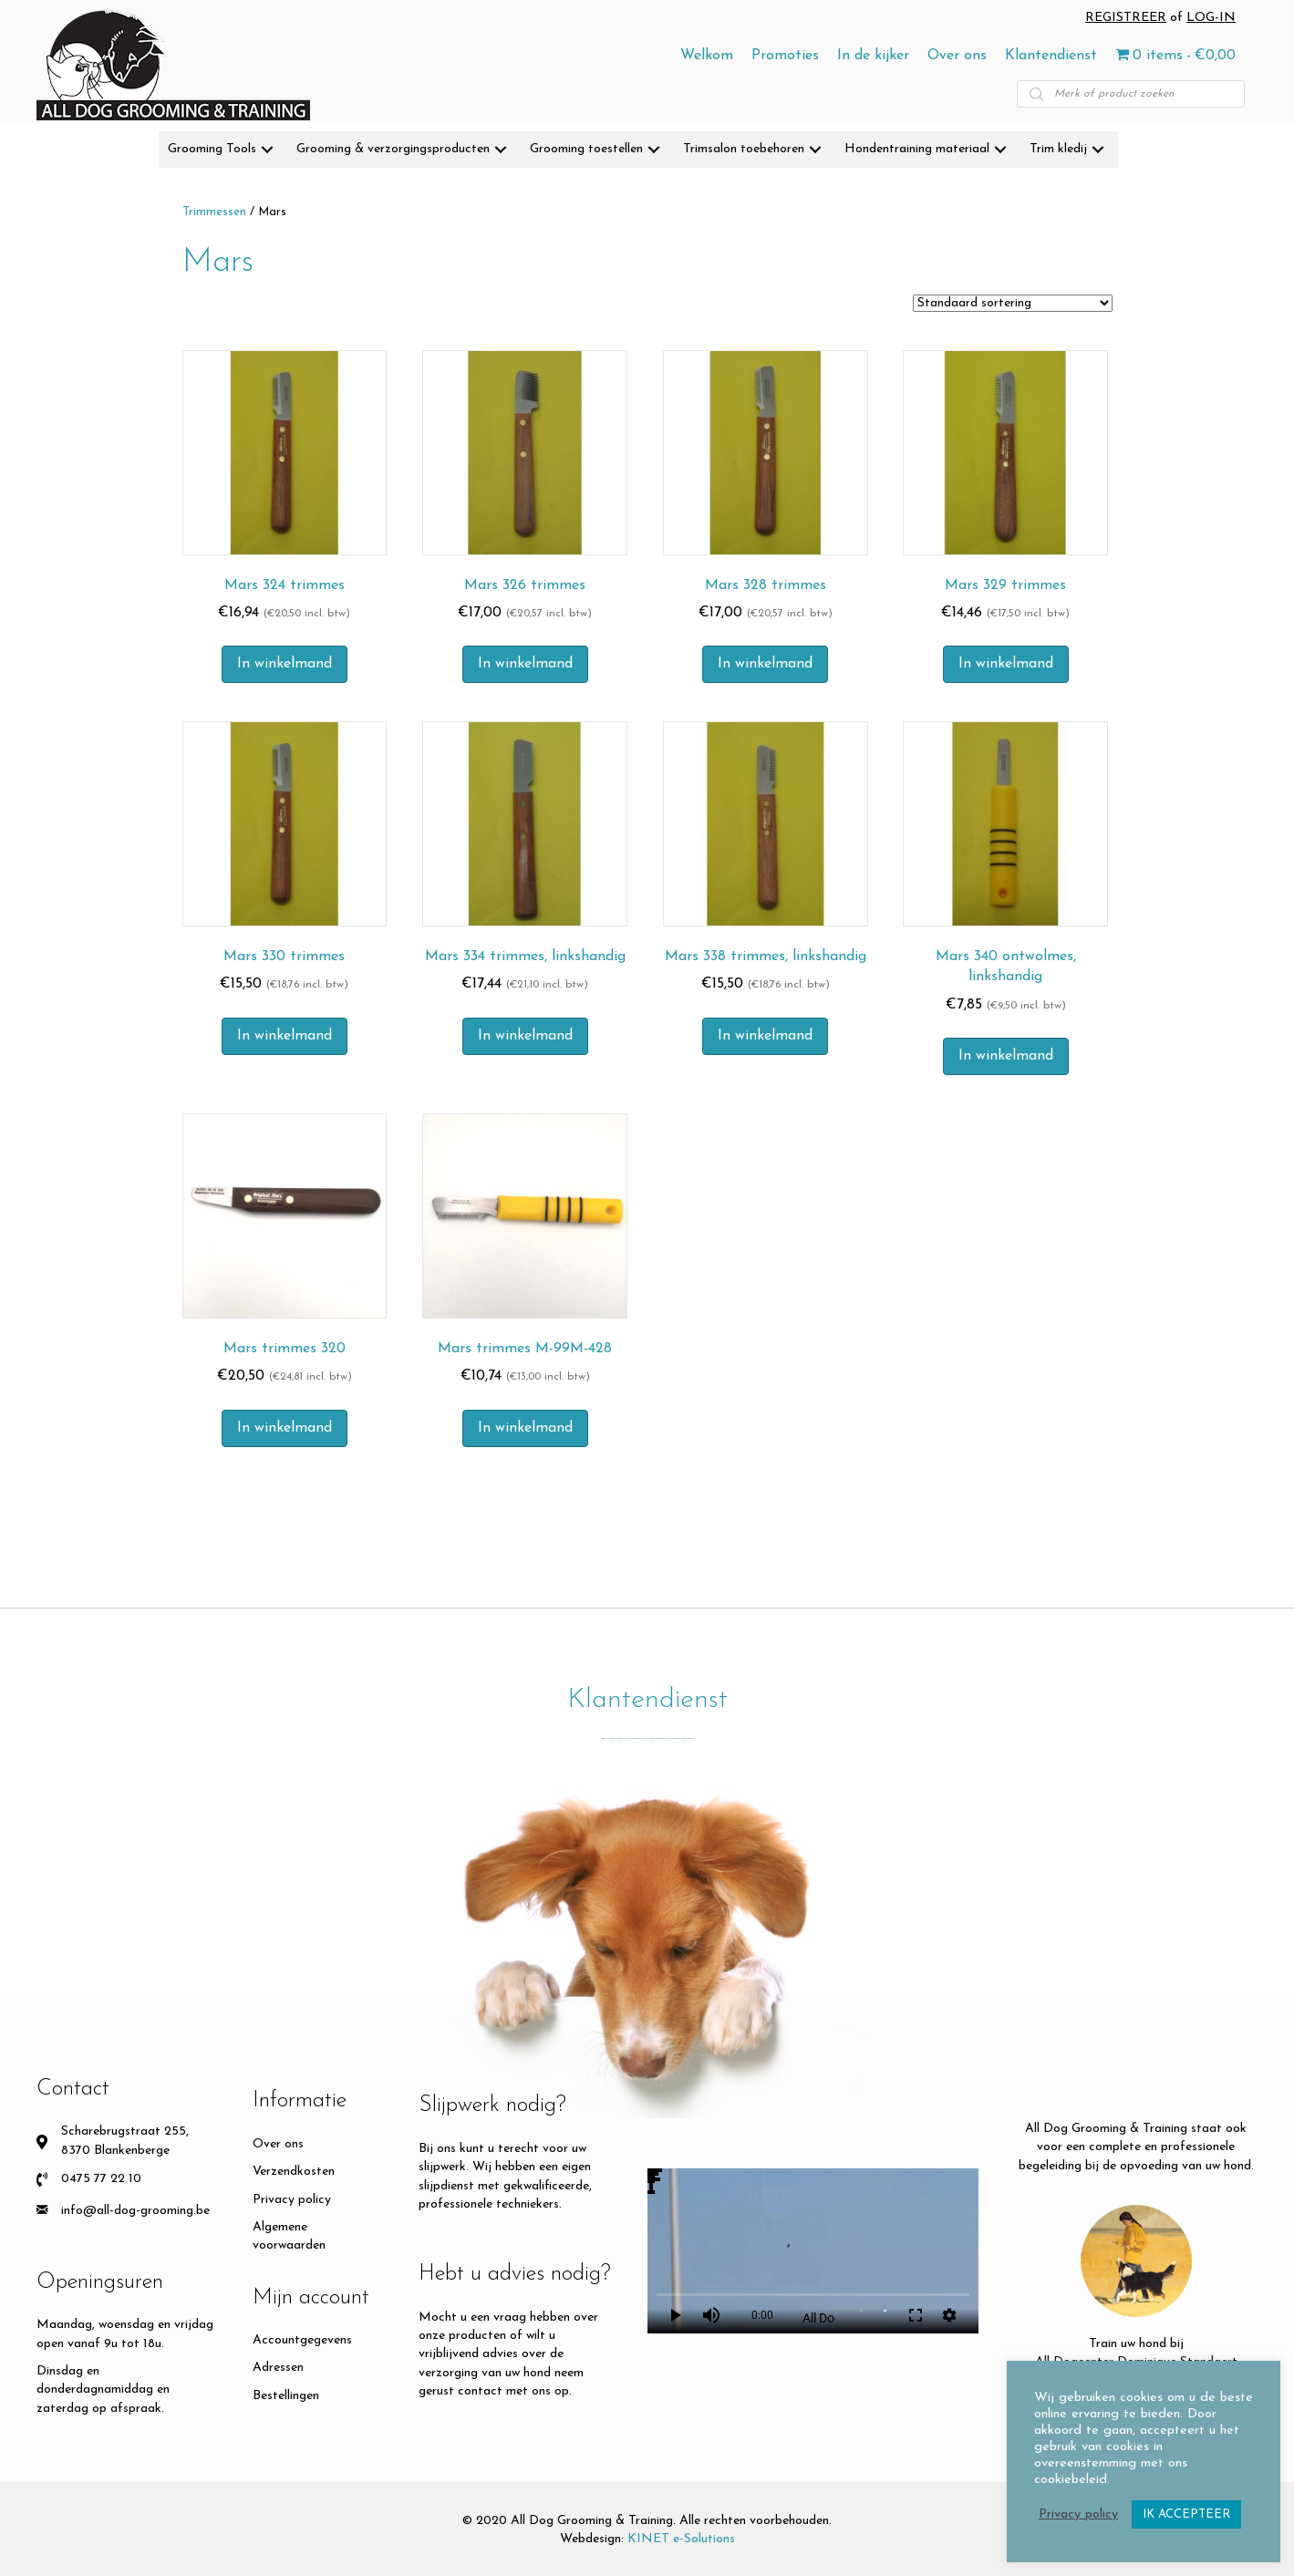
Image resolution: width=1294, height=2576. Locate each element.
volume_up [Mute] (711, 2315)
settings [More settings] (949, 2315)
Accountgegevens (302, 2340)
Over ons (278, 2144)
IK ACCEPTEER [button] (1186, 2514)
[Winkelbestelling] (1013, 303)
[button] (267, 150)
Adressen (278, 2367)
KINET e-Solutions (681, 2539)
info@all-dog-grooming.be (135, 2211)
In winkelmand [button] (284, 664)
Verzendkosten (294, 2171)
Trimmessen (214, 212)
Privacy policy (292, 2200)
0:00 (762, 2315)
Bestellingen (286, 2396)
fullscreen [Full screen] (916, 2315)
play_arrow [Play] (675, 2315)
